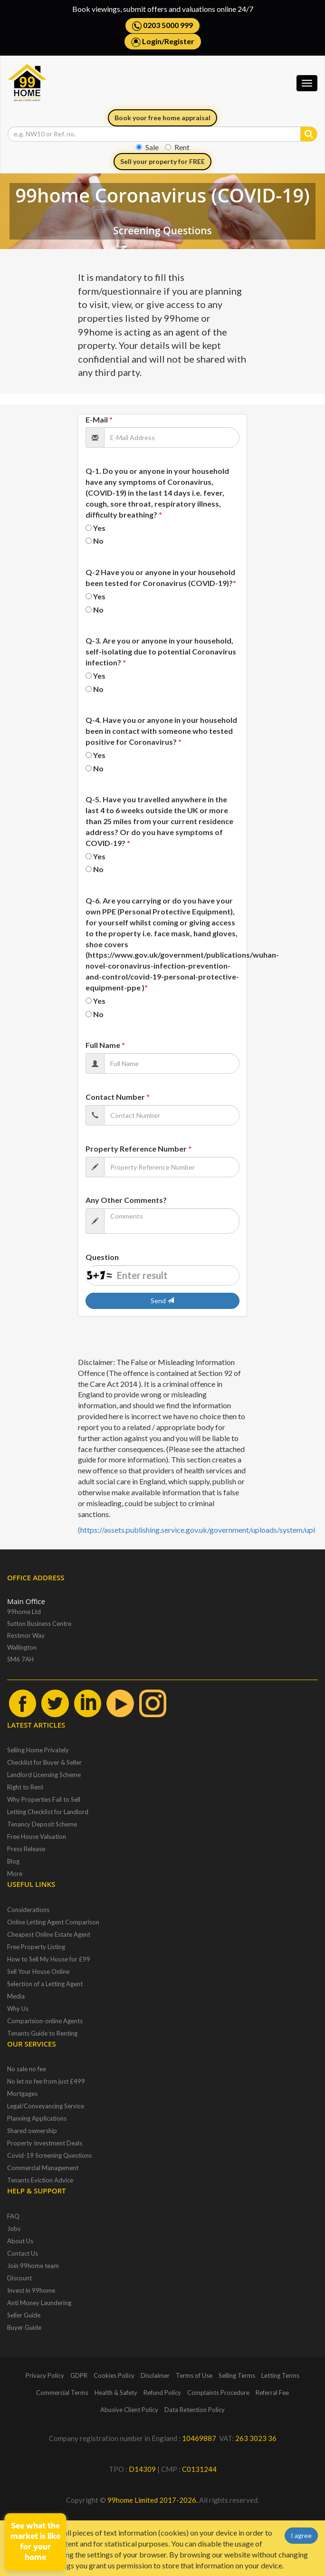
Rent (177, 147)
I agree (301, 2535)
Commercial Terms (62, 2392)
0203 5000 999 (162, 25)
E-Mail (99, 419)
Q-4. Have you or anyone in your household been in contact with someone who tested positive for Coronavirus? (161, 730)
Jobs (13, 2228)
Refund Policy (162, 2392)
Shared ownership (32, 2130)
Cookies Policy (114, 2375)
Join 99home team (33, 2265)
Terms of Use (194, 2375)
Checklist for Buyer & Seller (44, 1762)
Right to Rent (25, 1787)
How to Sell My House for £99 (48, 1959)
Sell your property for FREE (162, 161)
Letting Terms (280, 2375)
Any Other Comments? (126, 1199)
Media (16, 1996)
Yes (99, 527)
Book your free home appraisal (162, 118)
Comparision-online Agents (45, 2021)
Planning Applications (37, 2118)
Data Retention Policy (194, 2409)
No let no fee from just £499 (46, 2081)
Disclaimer (155, 2375)
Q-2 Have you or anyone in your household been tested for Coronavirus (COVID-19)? (161, 577)
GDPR (78, 2375)
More (14, 1873)
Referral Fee (272, 2392)
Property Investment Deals (44, 2143)
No (98, 540)
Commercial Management (42, 2168)
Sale (147, 147)
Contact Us (22, 2253)
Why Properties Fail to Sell (43, 1799)
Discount (19, 2278)
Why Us (18, 2008)
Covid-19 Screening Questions (49, 2155)
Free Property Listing (36, 1947)
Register (179, 41)
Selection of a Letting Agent (45, 1984)
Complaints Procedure (218, 2392)
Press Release (26, 1849)
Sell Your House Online (38, 1971)
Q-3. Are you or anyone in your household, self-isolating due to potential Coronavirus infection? (161, 651)
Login (152, 41)
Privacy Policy (45, 2375)
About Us (20, 2241)
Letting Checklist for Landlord (47, 1812)
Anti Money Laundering (39, 2303)
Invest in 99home (31, 2290)
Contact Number (118, 1096)
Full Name (105, 1044)
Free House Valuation (36, 1836)
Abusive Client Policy (129, 2409)
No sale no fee (26, 2069)
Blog (13, 1861)
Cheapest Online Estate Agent (48, 1934)
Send (162, 1301)
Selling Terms (237, 2375)
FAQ (13, 2216)
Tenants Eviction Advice (40, 2180)
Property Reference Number (138, 1148)
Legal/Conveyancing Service (45, 2106)
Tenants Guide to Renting (42, 2033)
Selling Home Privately (38, 1750)
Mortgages (22, 2093)
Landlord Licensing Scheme (44, 1774)
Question (102, 1256)
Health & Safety (116, 2392)
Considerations (28, 1909)
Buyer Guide (24, 2327)
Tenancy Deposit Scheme (42, 1824)
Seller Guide (23, 2315)
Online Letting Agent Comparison (53, 1922)
